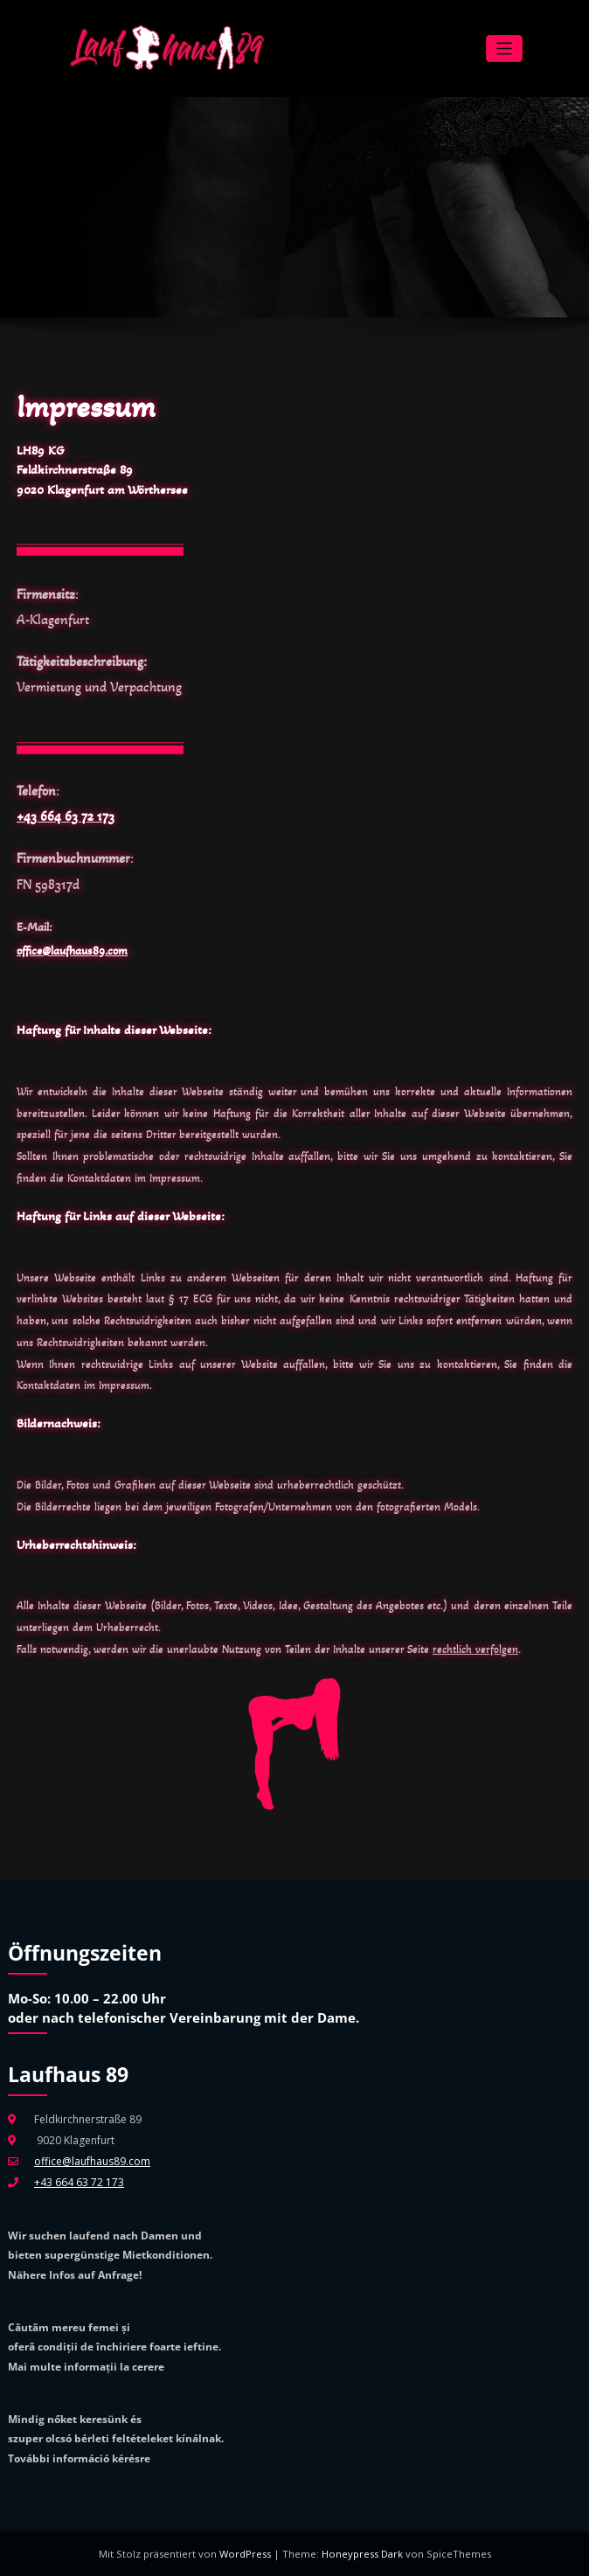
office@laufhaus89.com (72, 950)
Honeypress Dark (362, 2553)
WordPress (246, 2553)
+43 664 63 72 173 (65, 816)
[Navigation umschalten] (504, 48)
